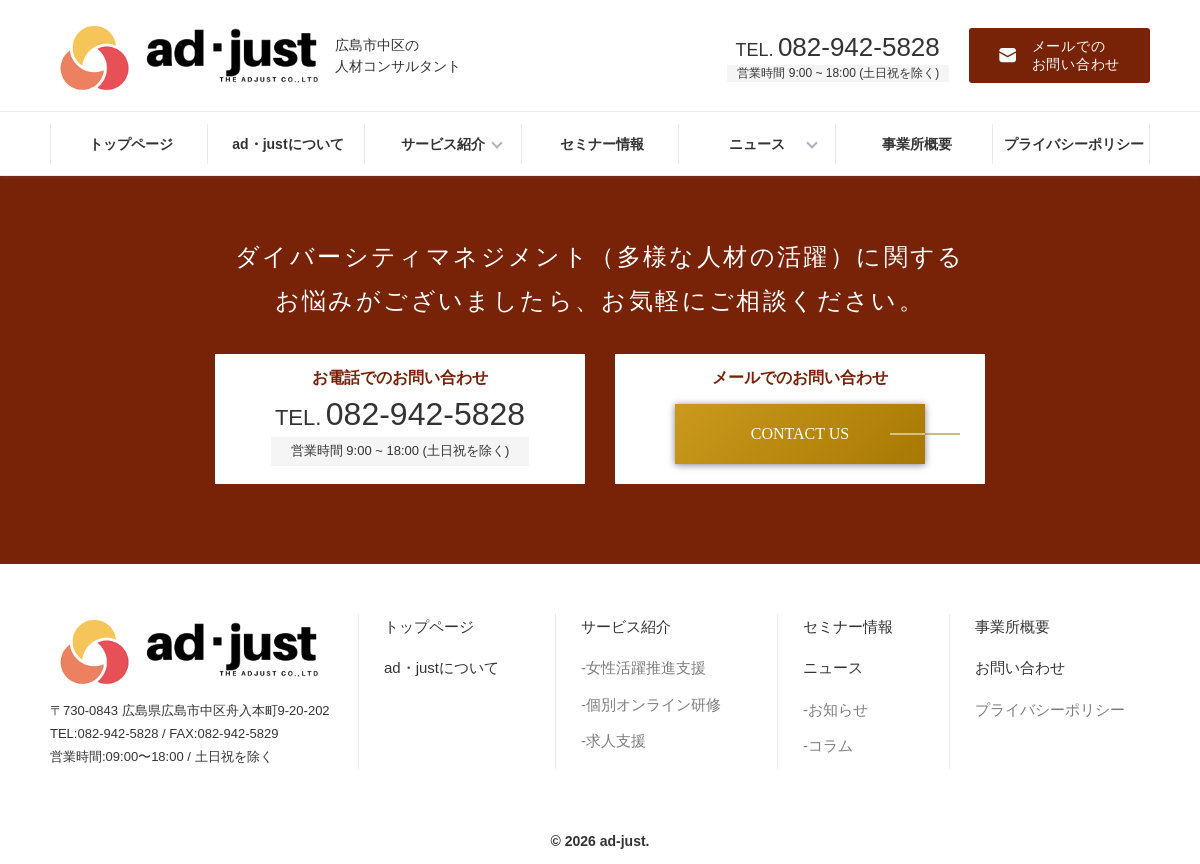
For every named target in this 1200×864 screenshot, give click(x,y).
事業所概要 (1012, 626)
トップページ (429, 626)
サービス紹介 (626, 626)
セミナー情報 (848, 626)
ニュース (833, 667)
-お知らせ (835, 709)
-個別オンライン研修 (651, 704)
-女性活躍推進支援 (643, 667)
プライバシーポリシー (1050, 709)
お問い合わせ (1020, 667)
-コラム (828, 745)
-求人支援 (613, 740)
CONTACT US (800, 433)
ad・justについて (441, 667)
